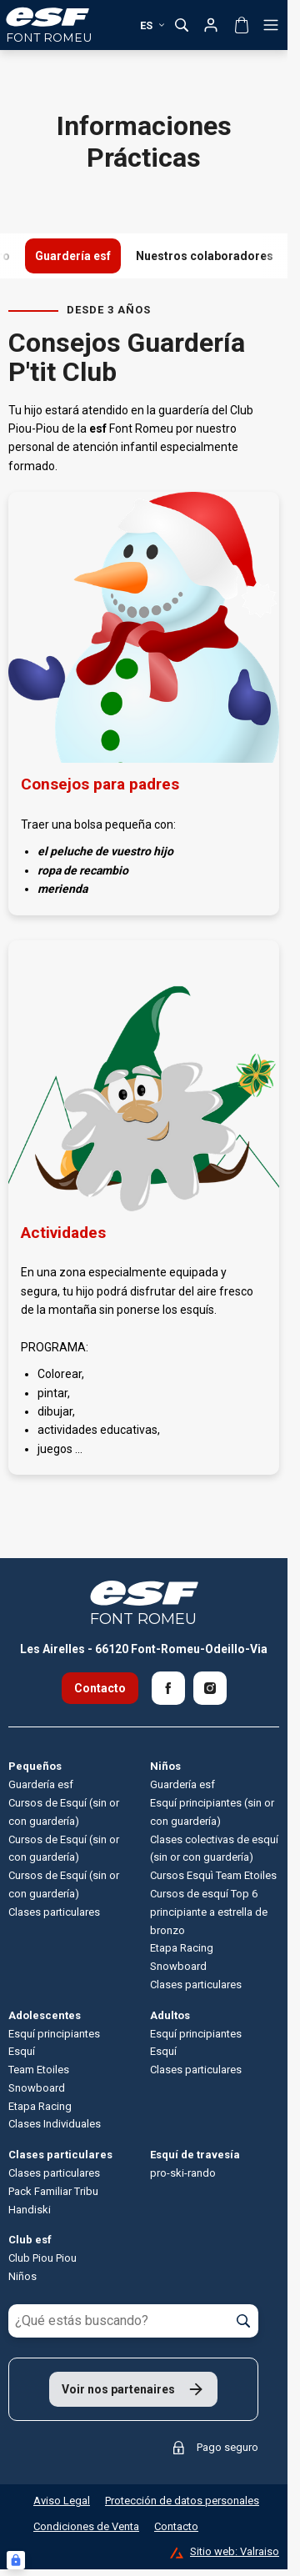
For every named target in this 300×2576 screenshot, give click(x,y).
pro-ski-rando (183, 2173)
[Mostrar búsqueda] (181, 25)
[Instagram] (210, 1688)
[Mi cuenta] (210, 25)
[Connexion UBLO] (16, 2560)
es (153, 25)
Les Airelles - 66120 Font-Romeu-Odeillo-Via (144, 1649)
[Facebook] (168, 1688)
